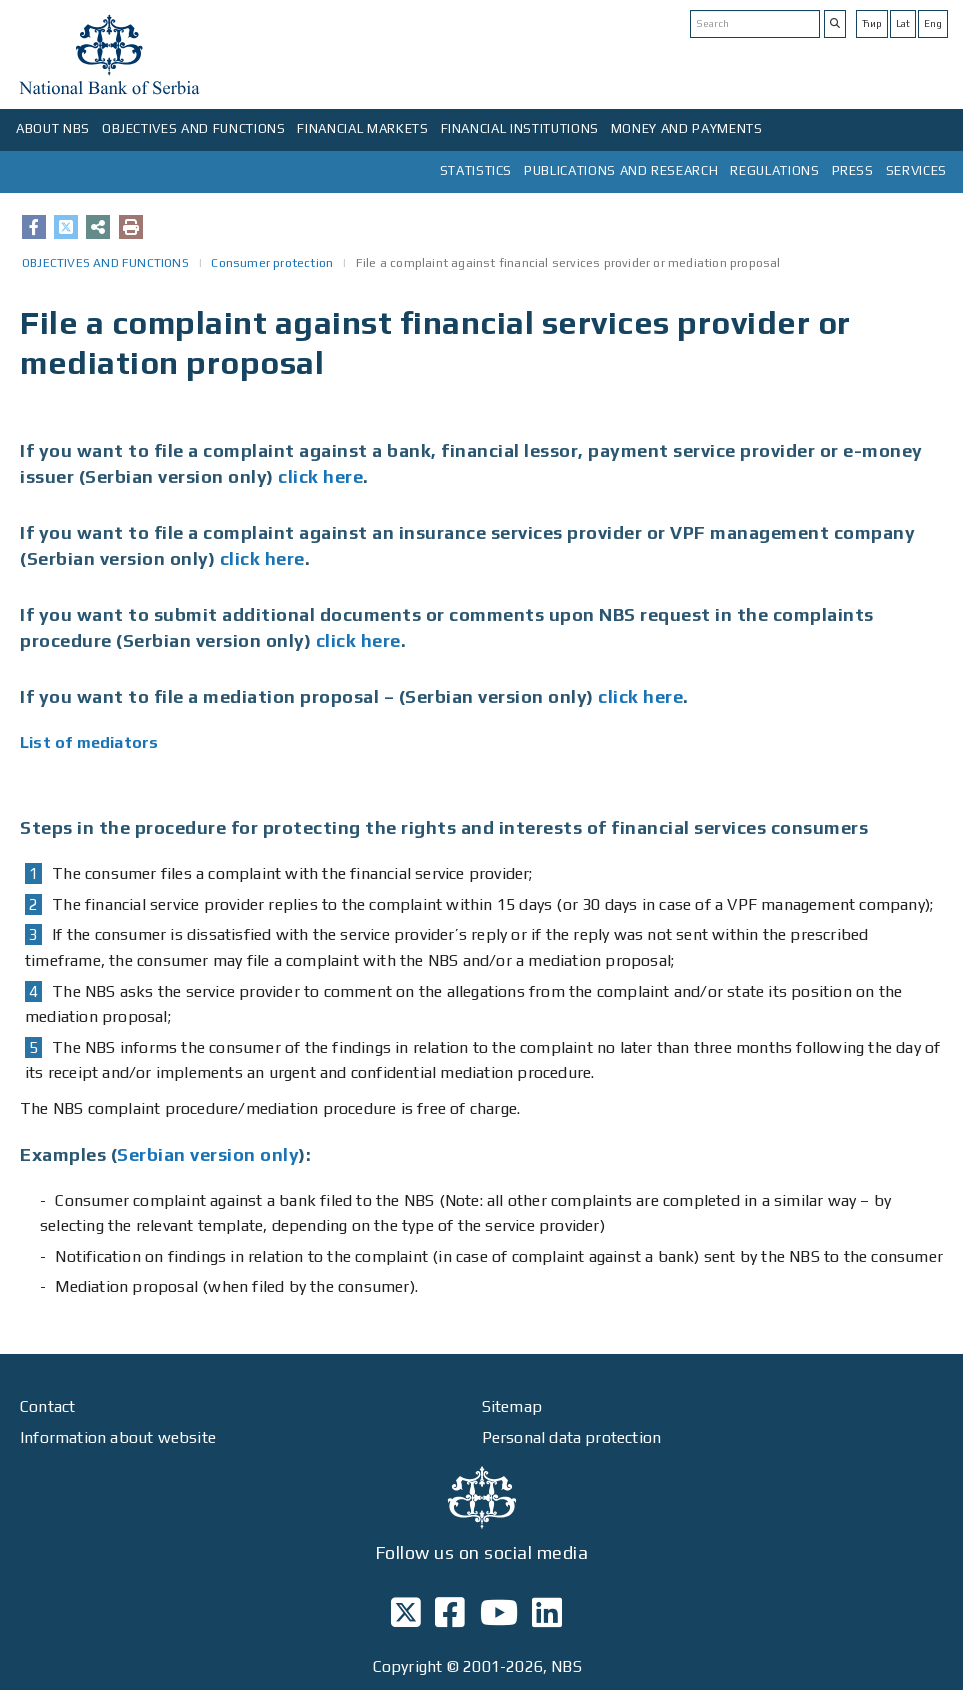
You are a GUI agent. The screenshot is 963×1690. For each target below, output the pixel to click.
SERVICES (916, 170)
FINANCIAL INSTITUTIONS (520, 128)
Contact (47, 1406)
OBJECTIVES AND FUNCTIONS (194, 128)
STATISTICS (476, 170)
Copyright (408, 1666)
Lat (903, 23)
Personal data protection (572, 1437)
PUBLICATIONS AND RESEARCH (621, 170)
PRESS (853, 170)
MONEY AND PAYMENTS (687, 128)
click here (320, 476)
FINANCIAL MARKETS (362, 128)
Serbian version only (208, 1154)
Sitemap (512, 1406)
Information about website (118, 1437)
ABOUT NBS (53, 128)
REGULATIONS (774, 170)
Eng (933, 23)
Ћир (872, 23)
